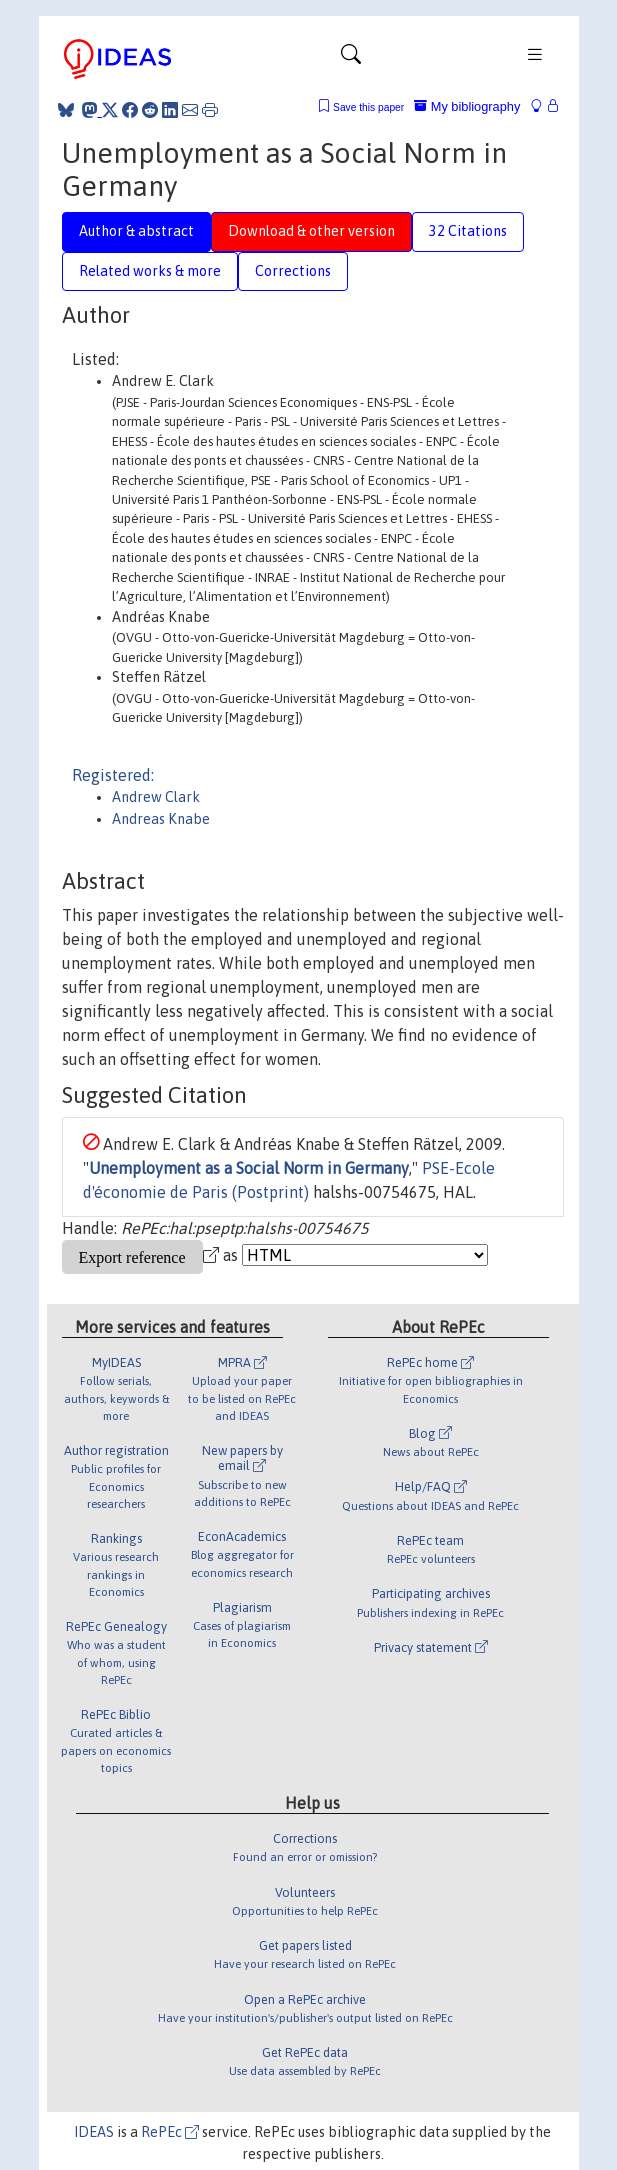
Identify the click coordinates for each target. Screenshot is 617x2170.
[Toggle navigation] (351, 59)
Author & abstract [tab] (136, 231)
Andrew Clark (156, 797)
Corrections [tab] (293, 271)
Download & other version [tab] (311, 231)
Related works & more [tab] (150, 271)
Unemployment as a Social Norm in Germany (249, 1168)
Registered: (113, 775)
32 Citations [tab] (468, 231)
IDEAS (94, 2132)
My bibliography (467, 106)
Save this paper (368, 107)
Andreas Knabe (161, 819)
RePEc (170, 2132)
